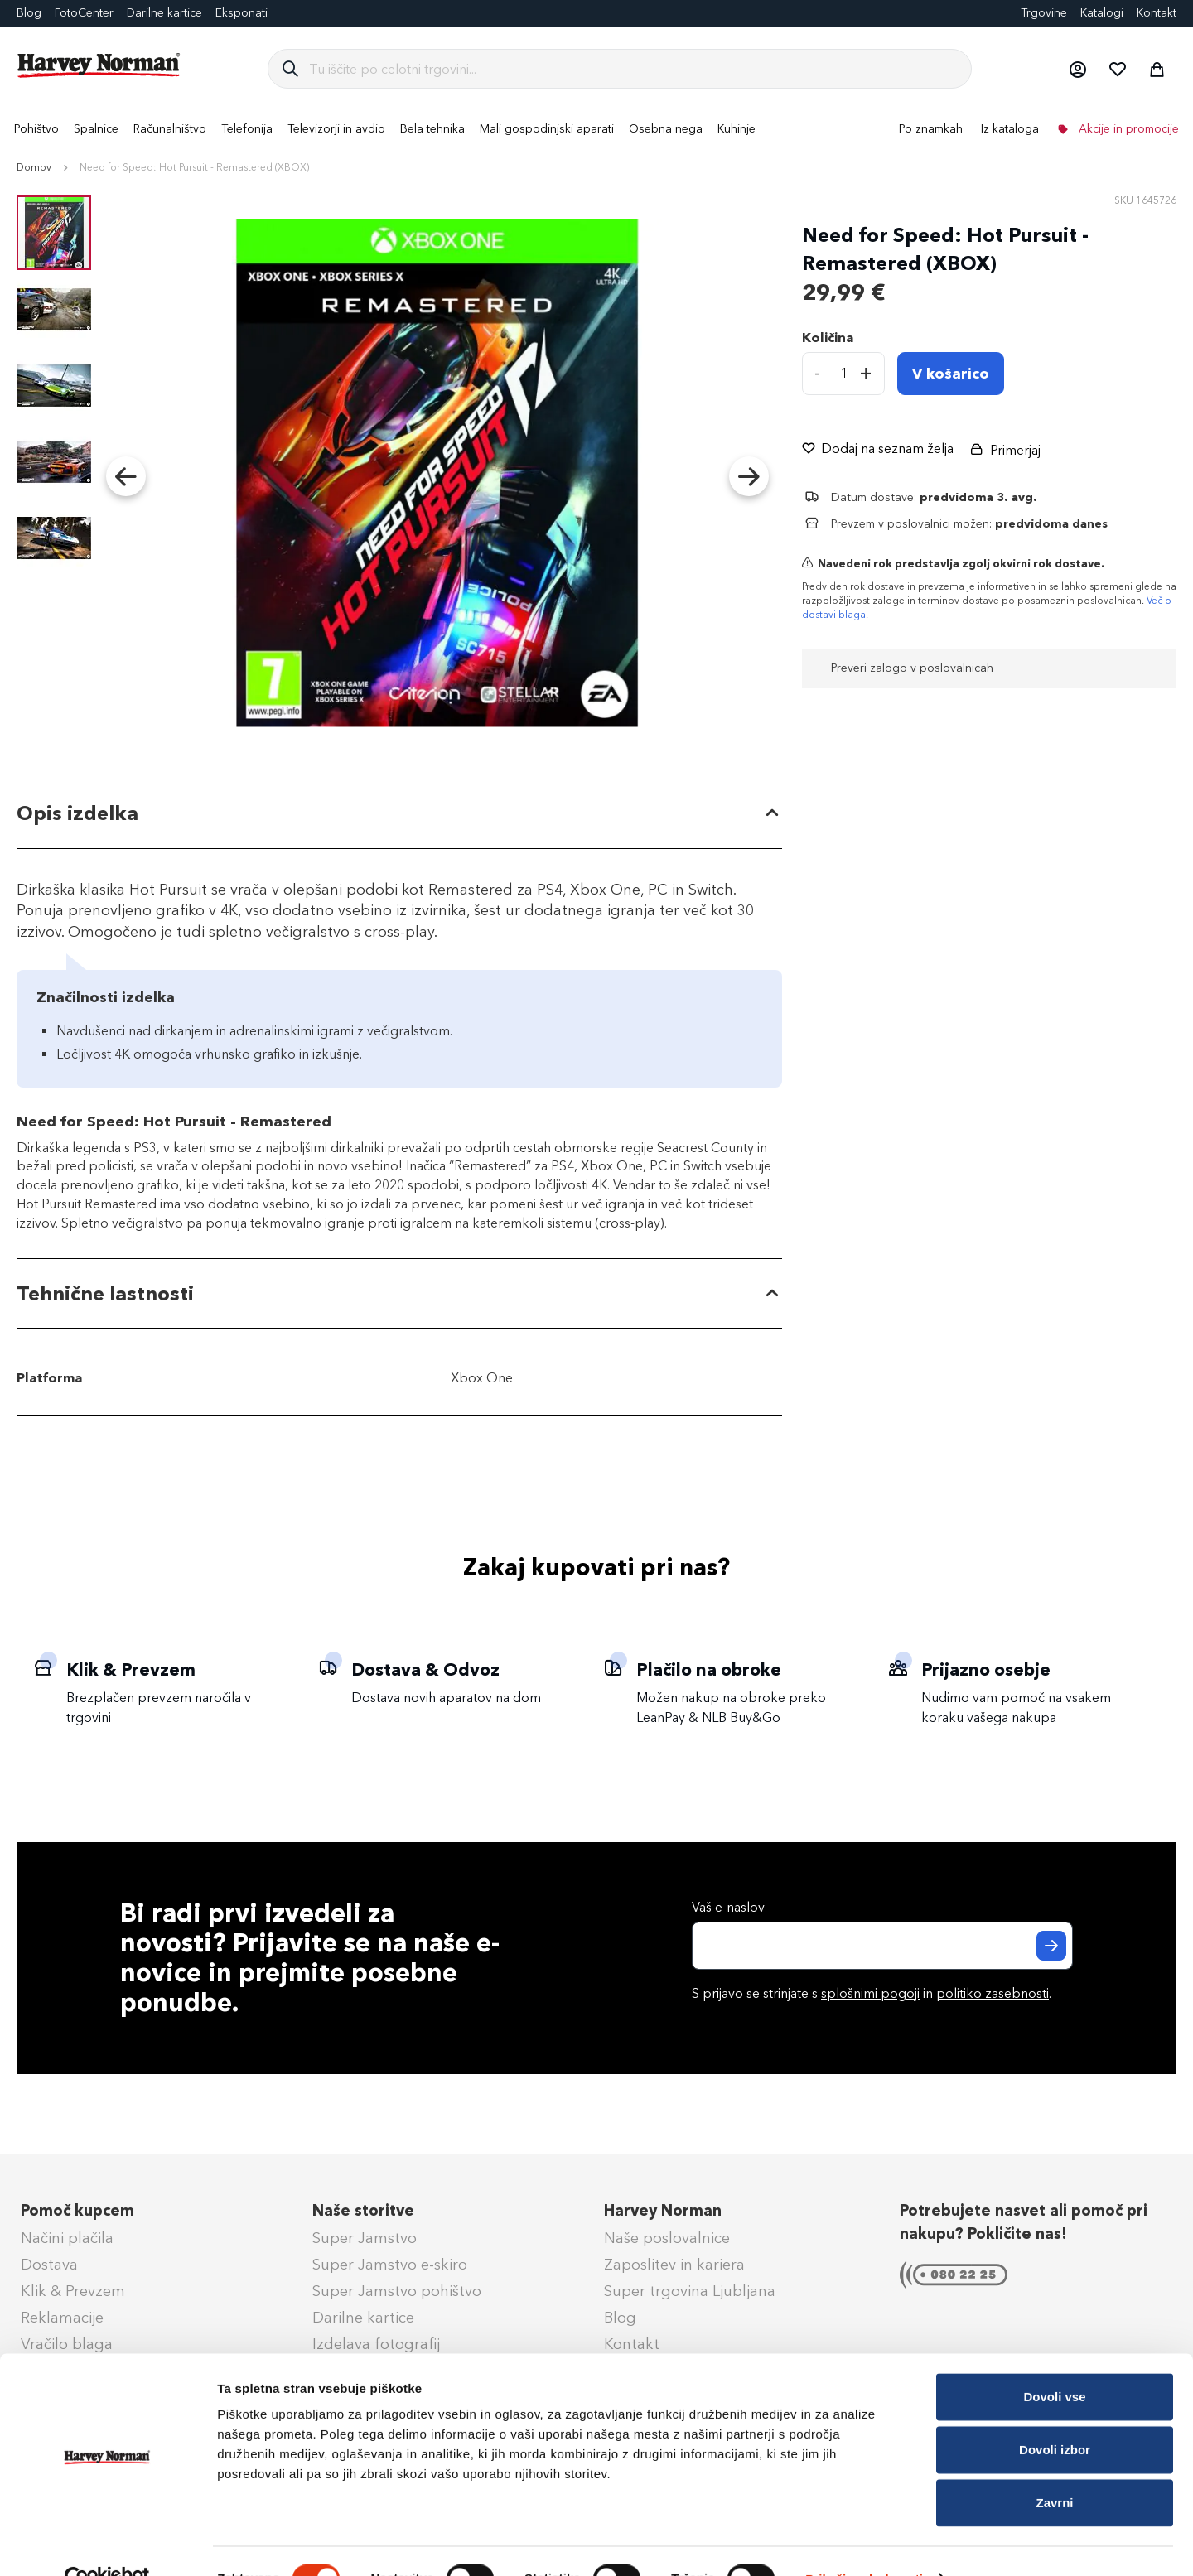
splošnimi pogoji (870, 1993)
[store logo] (99, 65)
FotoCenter (84, 13)
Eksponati (241, 13)
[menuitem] (36, 128)
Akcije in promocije (1127, 129)
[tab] (399, 814)
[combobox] (633, 69)
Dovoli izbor (1054, 2414)
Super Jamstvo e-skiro (389, 2264)
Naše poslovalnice (667, 2238)
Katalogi (1101, 13)
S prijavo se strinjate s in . (871, 1993)
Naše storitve (363, 2211)
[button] (1077, 69)
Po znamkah (931, 129)
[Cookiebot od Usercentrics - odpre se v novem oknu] (107, 2543)
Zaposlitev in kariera (674, 2264)
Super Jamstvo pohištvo (396, 2291)
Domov (34, 167)
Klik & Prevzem (73, 2291)
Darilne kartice (164, 13)
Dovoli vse (1054, 2361)
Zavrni (1054, 2467)
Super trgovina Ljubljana (689, 2291)
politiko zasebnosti (992, 1993)
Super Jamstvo (364, 2238)
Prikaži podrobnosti (864, 2543)
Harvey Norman (663, 2211)
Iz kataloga (1010, 129)
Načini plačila (67, 2238)
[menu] (596, 128)
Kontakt (1156, 13)
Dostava (49, 2264)
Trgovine (1044, 13)
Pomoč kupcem (77, 2211)
